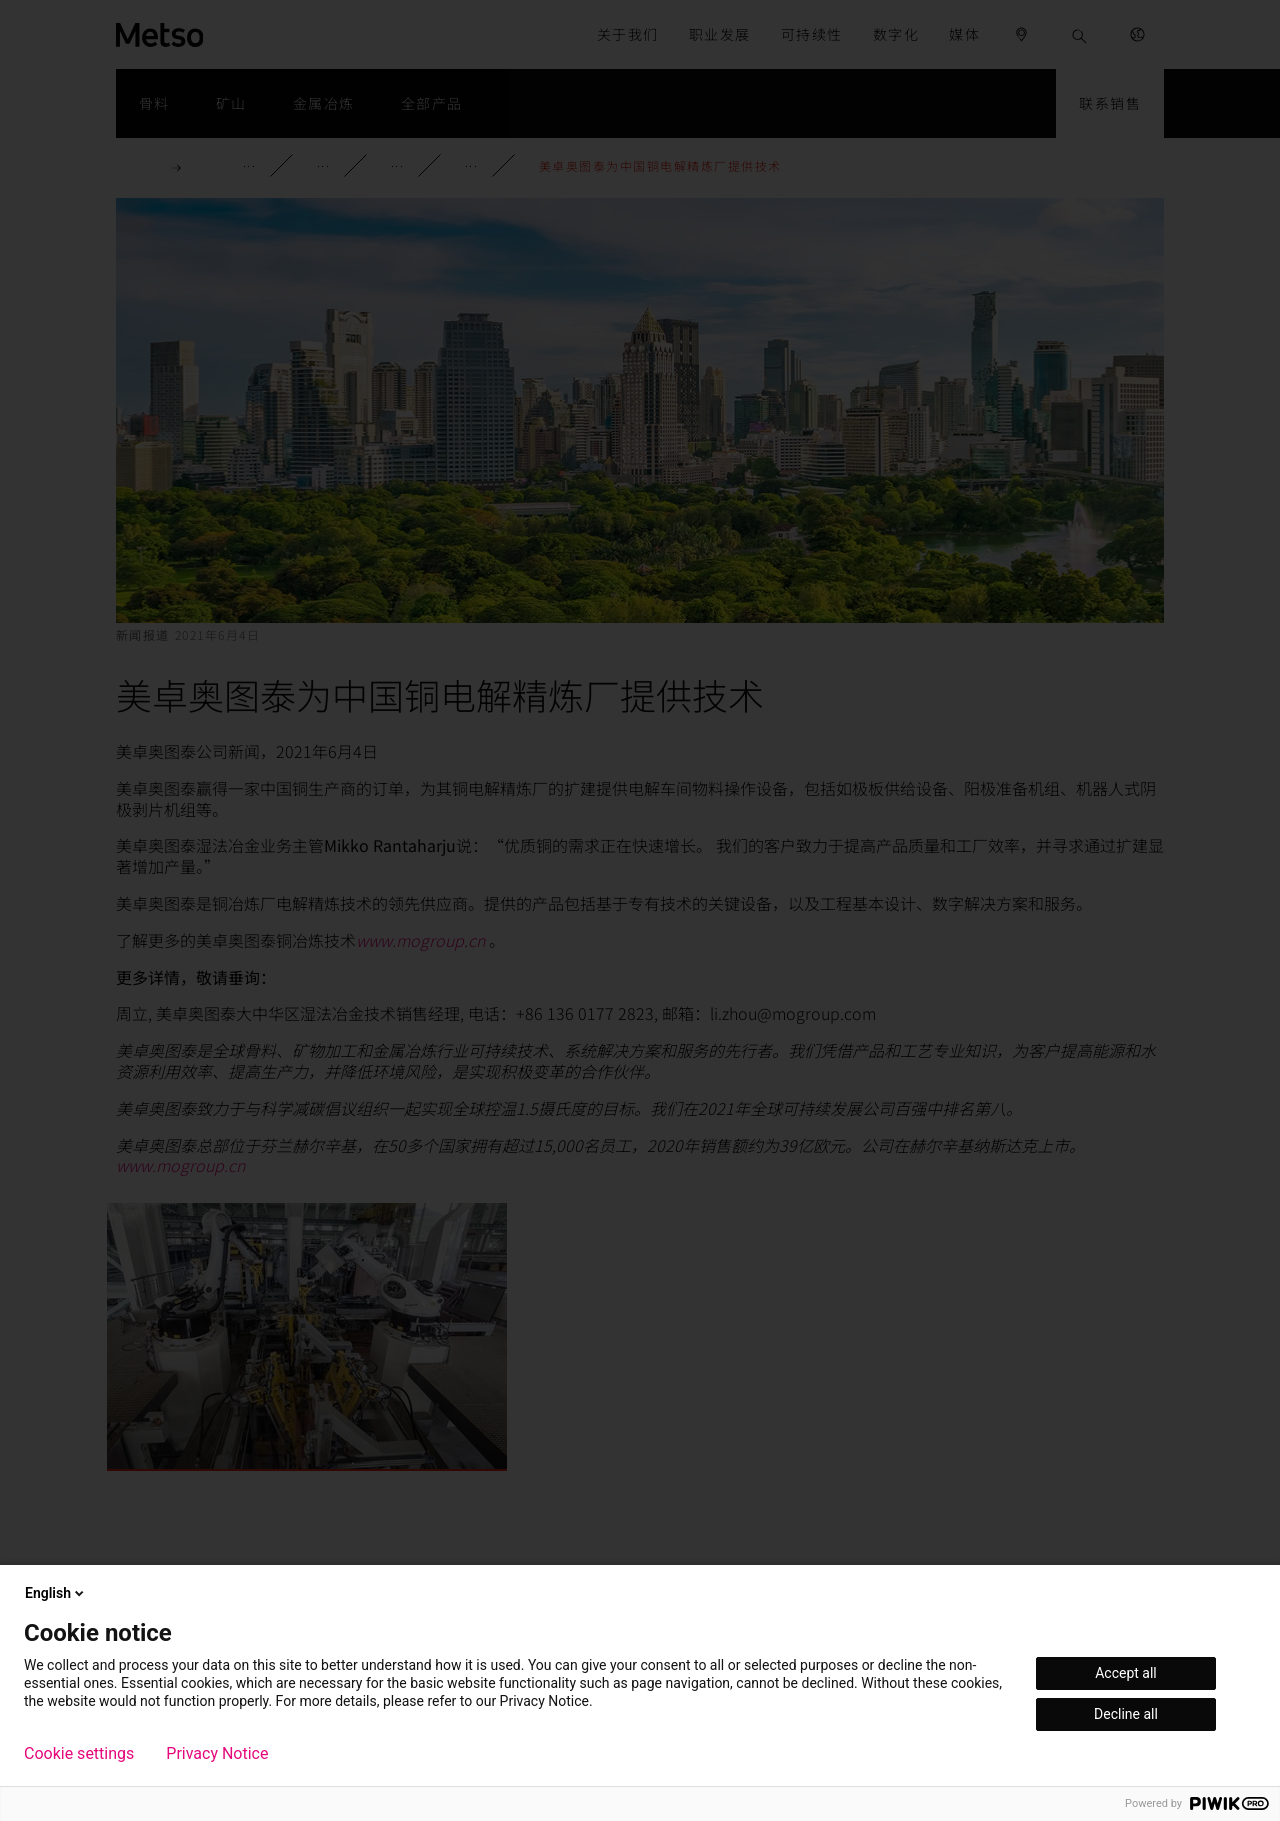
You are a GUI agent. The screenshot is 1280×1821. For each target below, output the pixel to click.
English (56, 1593)
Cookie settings (79, 1754)
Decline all (1126, 1714)
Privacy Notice (217, 1754)
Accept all (1126, 1673)
